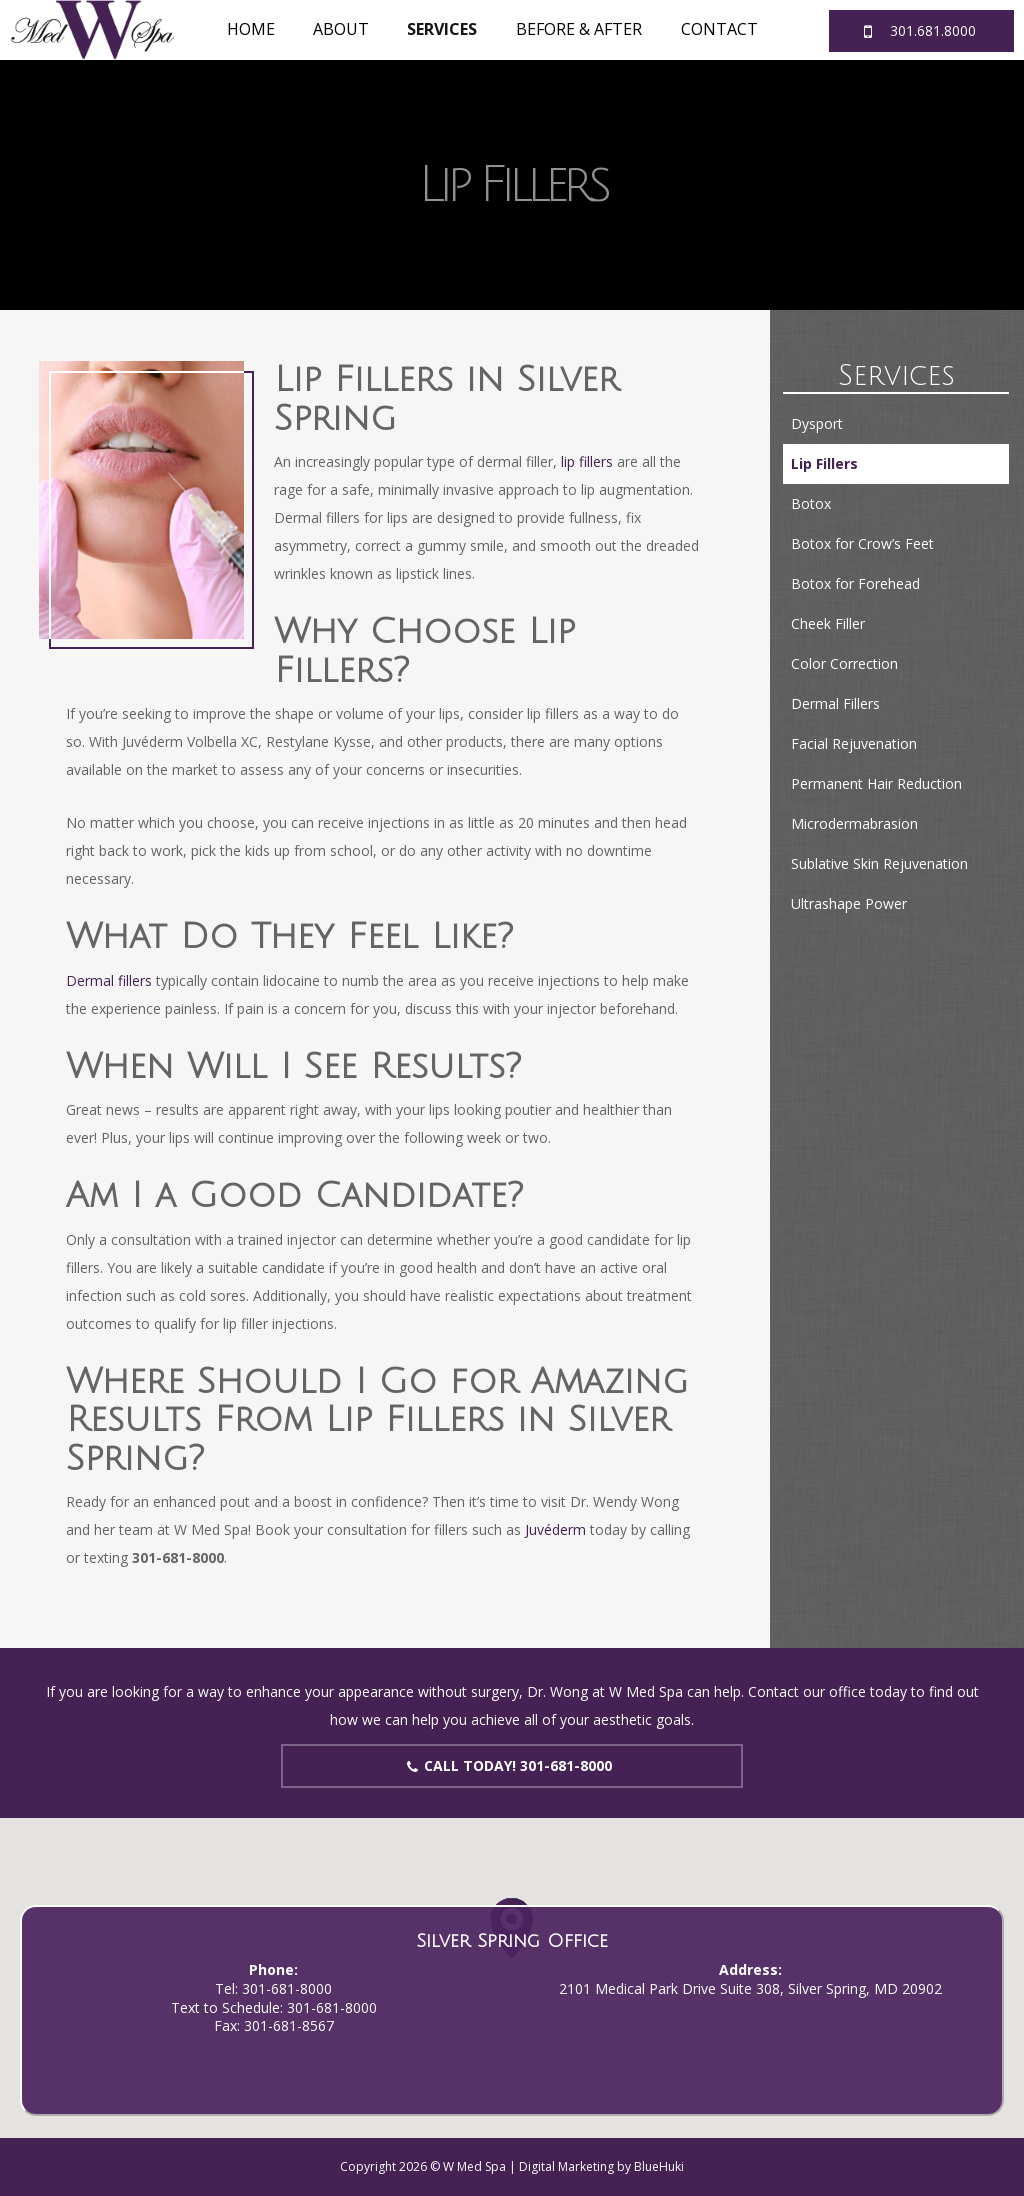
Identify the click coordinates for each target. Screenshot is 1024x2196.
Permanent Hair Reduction (876, 783)
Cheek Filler (828, 623)
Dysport (817, 423)
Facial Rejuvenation (854, 743)
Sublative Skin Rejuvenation (879, 863)
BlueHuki (659, 2166)
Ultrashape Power (849, 903)
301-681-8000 (287, 1988)
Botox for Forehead (855, 583)
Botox (811, 503)
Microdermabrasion (854, 823)
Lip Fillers (824, 463)
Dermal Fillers (835, 703)
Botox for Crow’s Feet (862, 543)
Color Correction (844, 663)
